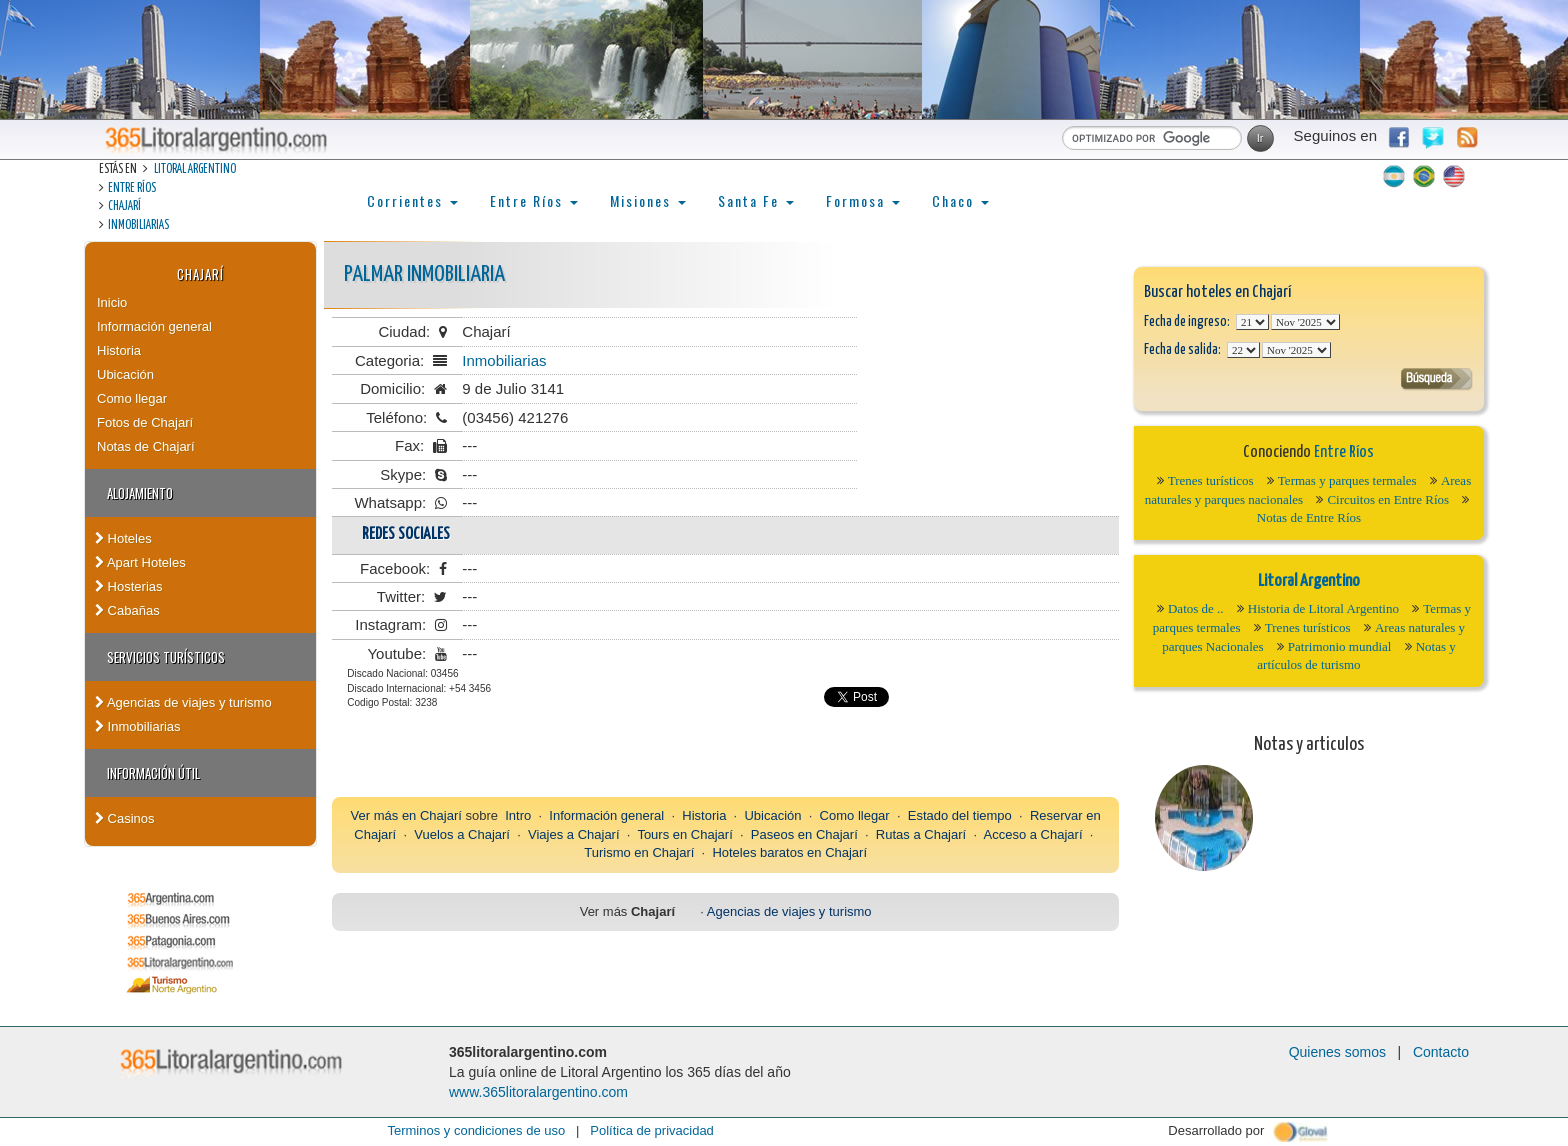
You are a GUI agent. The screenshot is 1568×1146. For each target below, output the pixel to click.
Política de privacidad (652, 1130)
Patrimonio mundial (1340, 646)
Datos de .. (1196, 608)
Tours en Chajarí (684, 834)
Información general (154, 326)
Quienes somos (1337, 1052)
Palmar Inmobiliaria (424, 274)
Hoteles (123, 538)
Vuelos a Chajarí (462, 834)
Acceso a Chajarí (1033, 834)
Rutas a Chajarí (921, 834)
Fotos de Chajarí (145, 422)
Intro (518, 815)
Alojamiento (140, 493)
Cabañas (127, 610)
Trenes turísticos (1211, 480)
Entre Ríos (132, 188)
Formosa (863, 200)
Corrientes (412, 200)
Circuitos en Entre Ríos (1388, 499)
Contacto (1441, 1052)
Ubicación (125, 374)
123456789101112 (1305, 322)
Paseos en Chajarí (804, 834)
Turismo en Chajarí (639, 852)
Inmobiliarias (138, 225)
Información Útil (153, 773)
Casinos (125, 818)
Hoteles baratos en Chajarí (789, 852)
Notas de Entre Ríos (1309, 517)
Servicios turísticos (166, 657)
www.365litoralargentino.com (538, 1092)
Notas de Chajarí (146, 446)
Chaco (960, 200)
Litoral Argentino (195, 169)
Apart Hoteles (140, 562)
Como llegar (132, 398)
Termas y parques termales (1347, 480)
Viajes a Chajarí (574, 834)
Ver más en (385, 815)
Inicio (112, 302)
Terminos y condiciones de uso (476, 1130)
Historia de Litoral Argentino (1323, 608)
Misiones (648, 200)
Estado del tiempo (960, 815)
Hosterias (129, 586)
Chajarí (124, 206)
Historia (119, 350)
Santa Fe (756, 200)
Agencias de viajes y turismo (183, 702)
